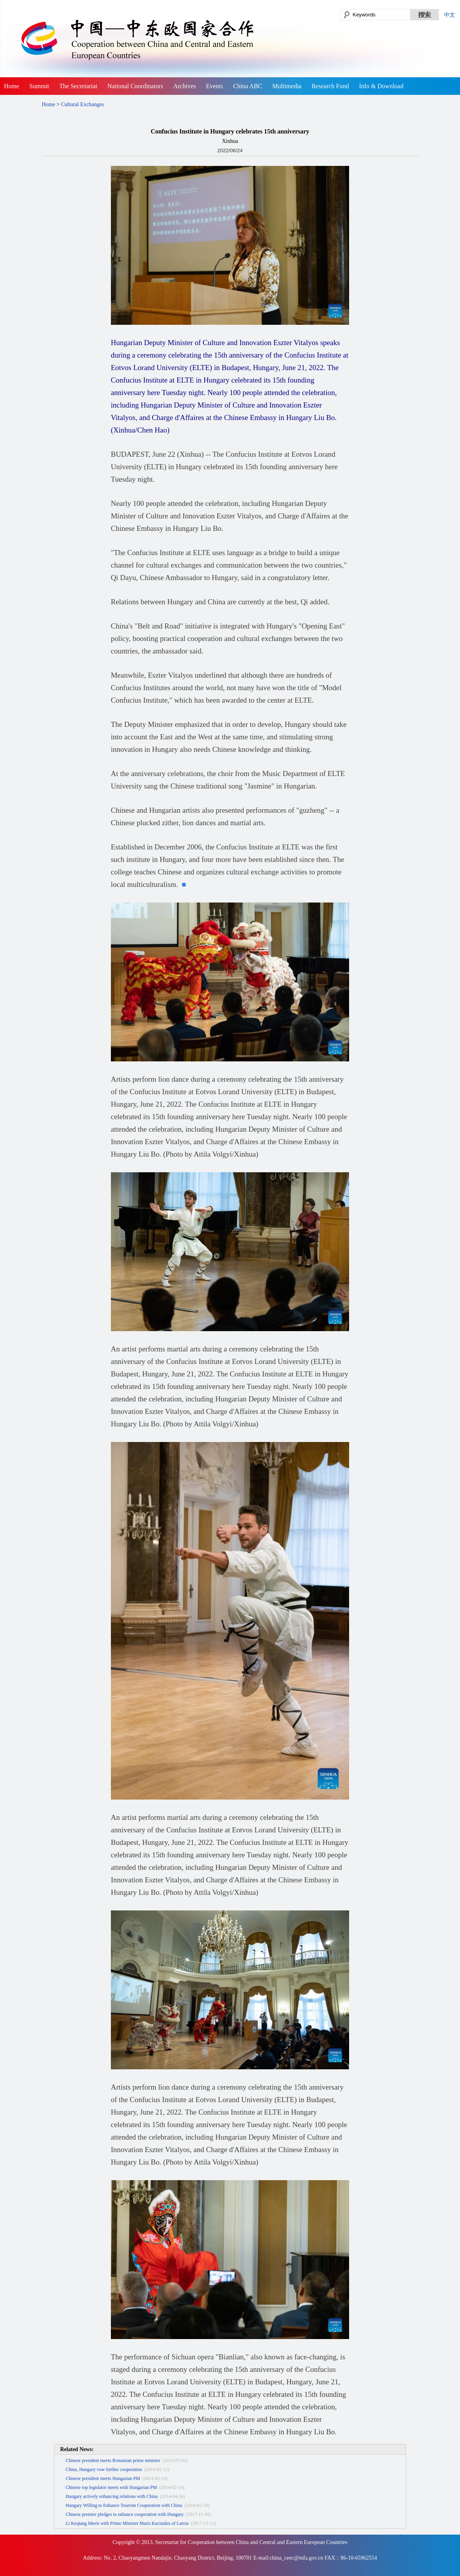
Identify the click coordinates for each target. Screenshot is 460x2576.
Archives (184, 86)
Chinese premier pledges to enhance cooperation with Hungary (125, 2514)
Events (214, 86)
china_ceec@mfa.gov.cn (296, 2558)
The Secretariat (78, 86)
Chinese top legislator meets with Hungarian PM (111, 2487)
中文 (449, 15)
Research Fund (330, 86)
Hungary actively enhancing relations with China (112, 2496)
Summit (39, 86)
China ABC (247, 86)
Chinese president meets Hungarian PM (103, 2478)
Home (11, 86)
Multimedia (286, 86)
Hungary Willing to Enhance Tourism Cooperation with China (124, 2505)
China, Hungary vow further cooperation (104, 2469)
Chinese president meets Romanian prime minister (113, 2460)
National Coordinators (135, 86)
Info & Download (381, 86)
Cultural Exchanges (82, 104)
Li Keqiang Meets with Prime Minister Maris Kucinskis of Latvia (127, 2523)
